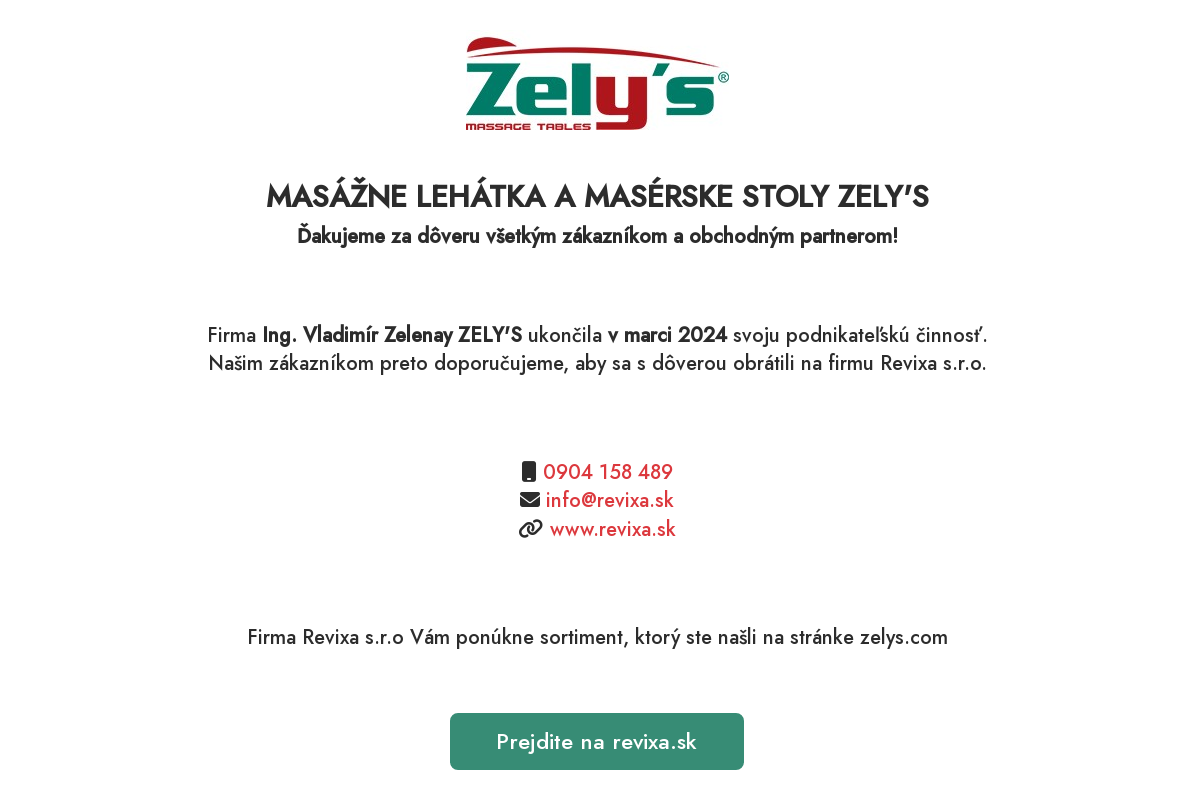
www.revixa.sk (613, 529)
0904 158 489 (608, 472)
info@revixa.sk (610, 500)
